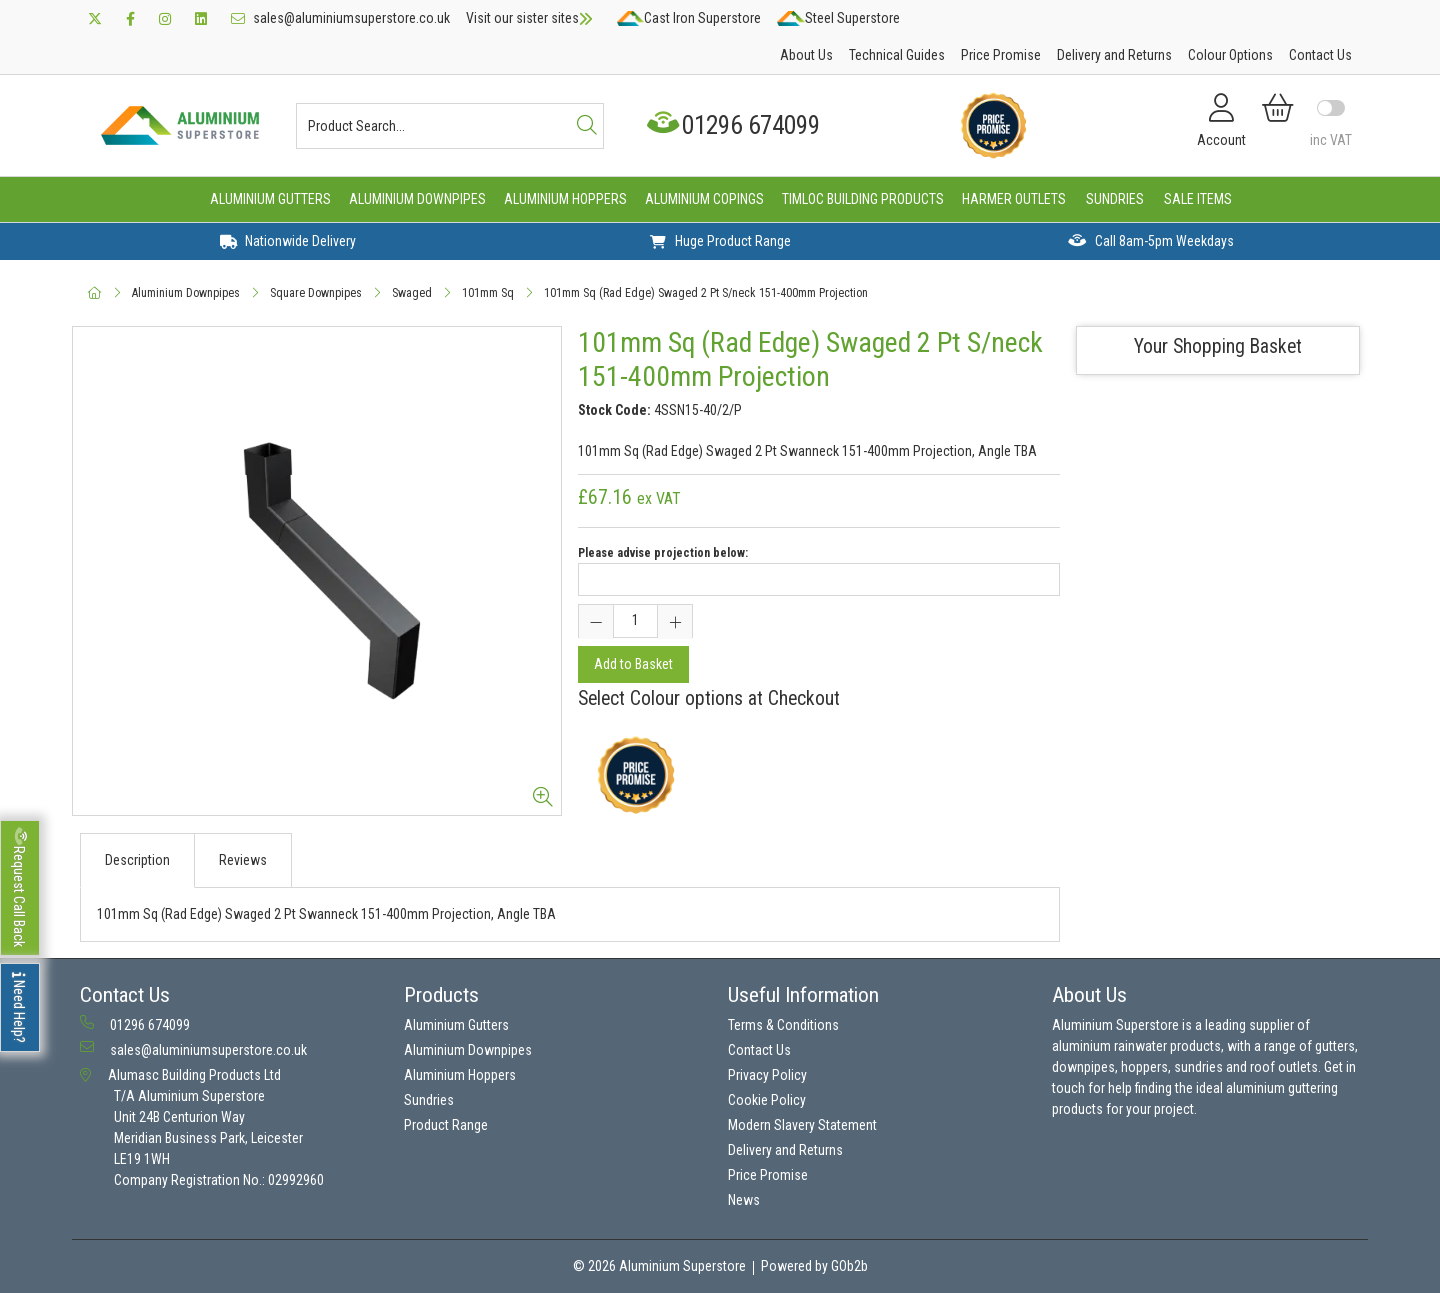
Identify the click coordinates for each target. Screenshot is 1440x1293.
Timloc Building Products (863, 199)
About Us (806, 55)
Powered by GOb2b (814, 1266)
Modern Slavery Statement (802, 1125)
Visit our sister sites (529, 18)
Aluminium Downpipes (417, 199)
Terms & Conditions (783, 1025)
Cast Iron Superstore (689, 18)
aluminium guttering (1282, 1088)
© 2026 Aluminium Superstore (659, 1266)
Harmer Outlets (1014, 199)
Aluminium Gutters (270, 199)
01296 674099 (735, 125)
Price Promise (1001, 55)
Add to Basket (633, 664)
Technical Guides (897, 55)
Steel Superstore (838, 18)
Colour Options (1230, 55)
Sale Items (1198, 199)
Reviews (243, 860)
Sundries (1115, 199)
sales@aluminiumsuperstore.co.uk (340, 18)
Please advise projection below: (663, 553)
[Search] (587, 126)
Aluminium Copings (704, 199)
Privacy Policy (767, 1075)
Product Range (446, 1125)
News (744, 1200)
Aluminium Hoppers (565, 199)
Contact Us (1320, 55)
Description (137, 860)
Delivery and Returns (1114, 55)
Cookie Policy (767, 1100)
